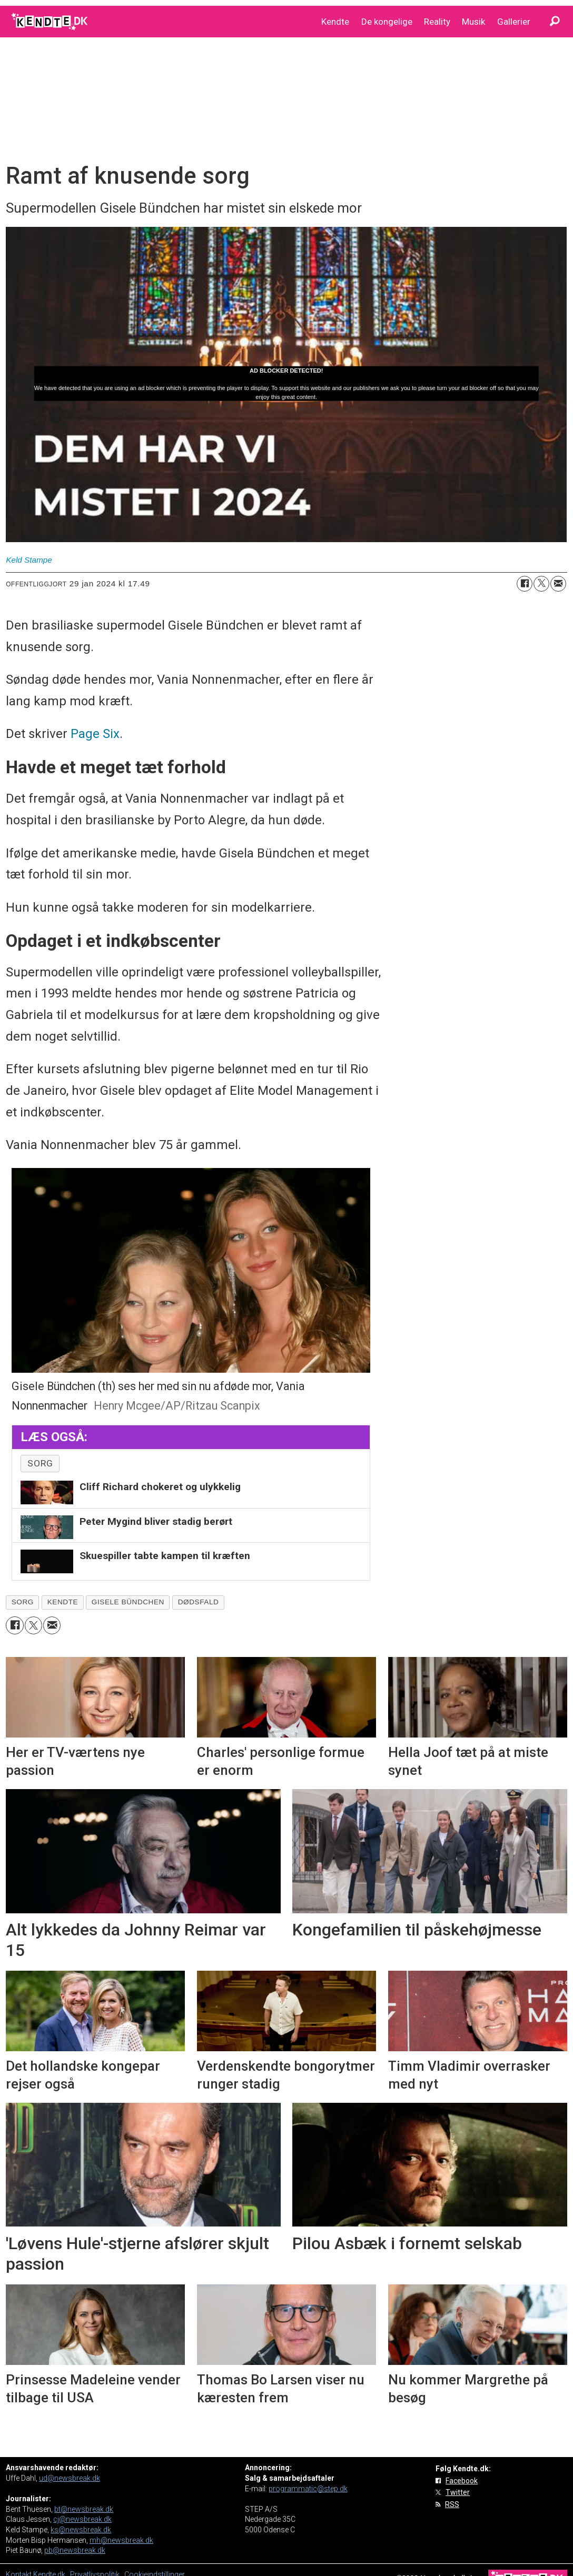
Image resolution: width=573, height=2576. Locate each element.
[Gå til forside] (50, 21)
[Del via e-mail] (558, 584)
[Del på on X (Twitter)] (541, 584)
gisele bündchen (128, 1602)
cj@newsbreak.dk (82, 2519)
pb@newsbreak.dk (74, 2550)
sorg (40, 1463)
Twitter (458, 2492)
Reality (437, 21)
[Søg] (554, 21)
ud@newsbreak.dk (69, 2478)
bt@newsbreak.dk (83, 2509)
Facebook (462, 2481)
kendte (62, 1602)
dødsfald (198, 1602)
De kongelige (386, 21)
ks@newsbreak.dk (81, 2529)
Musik (473, 21)
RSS (452, 2504)
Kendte (335, 21)
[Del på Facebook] (524, 584)
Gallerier (513, 21)
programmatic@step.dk (308, 2488)
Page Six (95, 733)
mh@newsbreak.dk (121, 2540)
